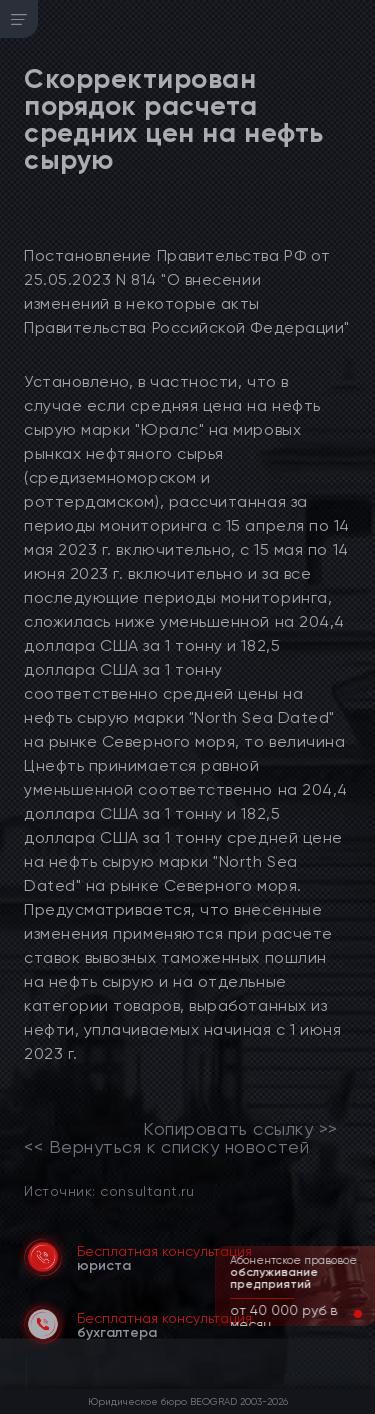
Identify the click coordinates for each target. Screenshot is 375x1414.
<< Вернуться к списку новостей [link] (166, 1147)
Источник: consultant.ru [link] (109, 1190)
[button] (342, 1314)
